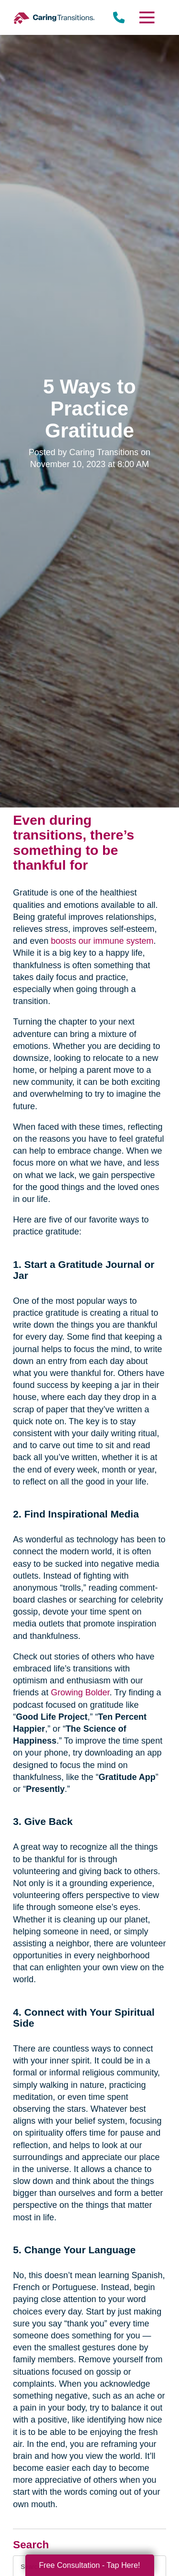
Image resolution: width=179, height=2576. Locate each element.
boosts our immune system (102, 941)
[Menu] (146, 17)
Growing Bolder (80, 1692)
